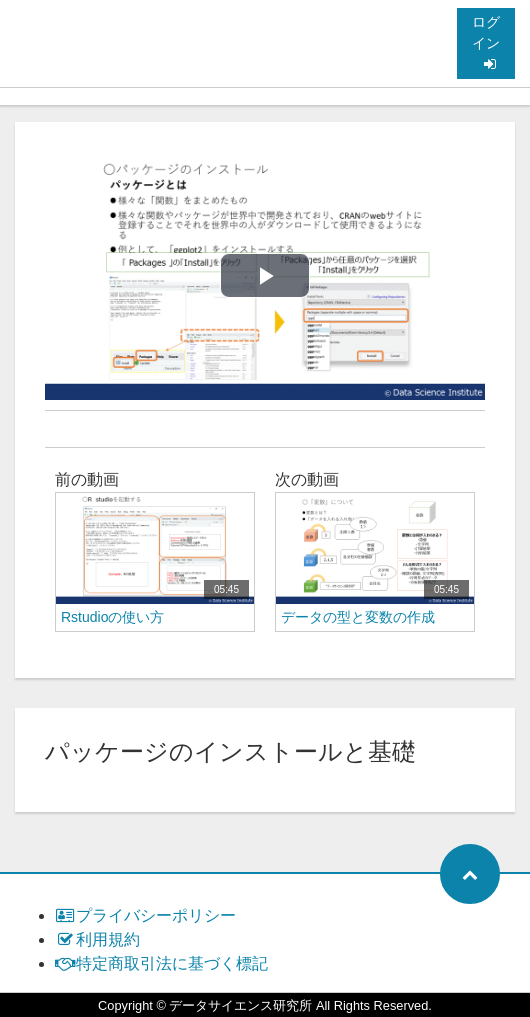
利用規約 (97, 939)
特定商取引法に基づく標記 (161, 963)
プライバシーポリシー (145, 915)
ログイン (486, 42)
